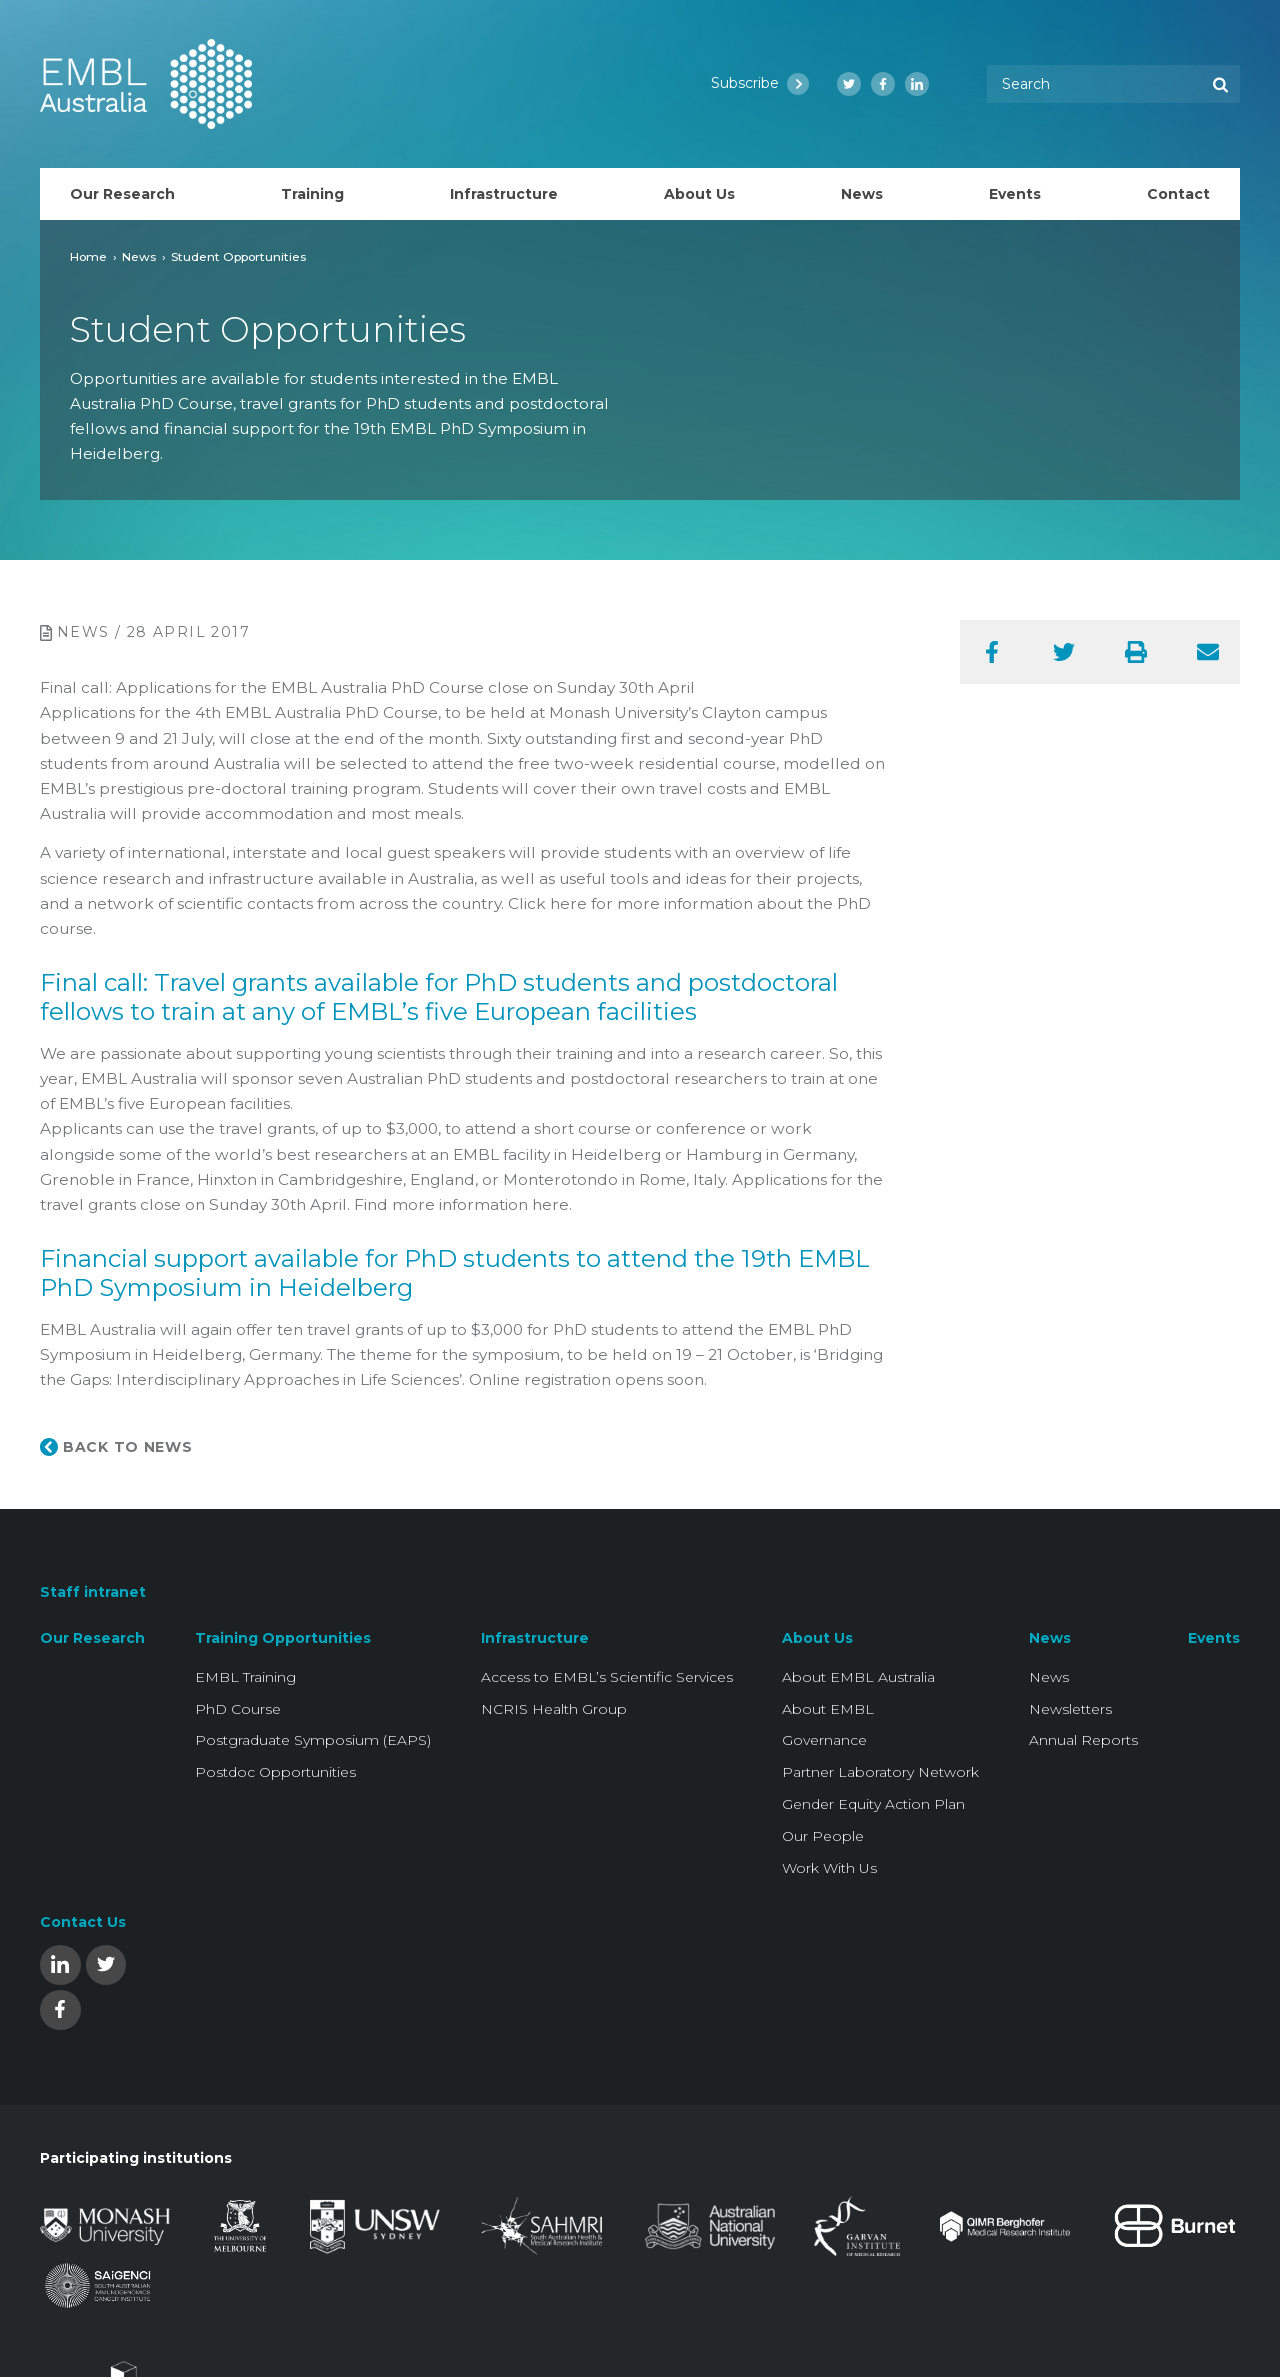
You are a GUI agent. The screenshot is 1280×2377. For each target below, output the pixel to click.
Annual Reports (1083, 1740)
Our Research (92, 1638)
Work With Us (829, 1868)
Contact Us (83, 1922)
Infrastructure (535, 1638)
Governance (824, 1740)
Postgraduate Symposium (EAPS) (313, 1740)
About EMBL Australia (858, 1677)
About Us (817, 1638)
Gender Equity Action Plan (873, 1804)
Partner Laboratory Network (880, 1772)
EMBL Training (245, 1677)
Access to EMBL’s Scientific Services (607, 1677)
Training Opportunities (283, 1638)
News (139, 256)
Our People (823, 1836)
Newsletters (1070, 1709)
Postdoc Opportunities (275, 1772)
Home (88, 256)
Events (1214, 1638)
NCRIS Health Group (554, 1709)
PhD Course (238, 1709)
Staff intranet (93, 1592)
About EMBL (828, 1709)
